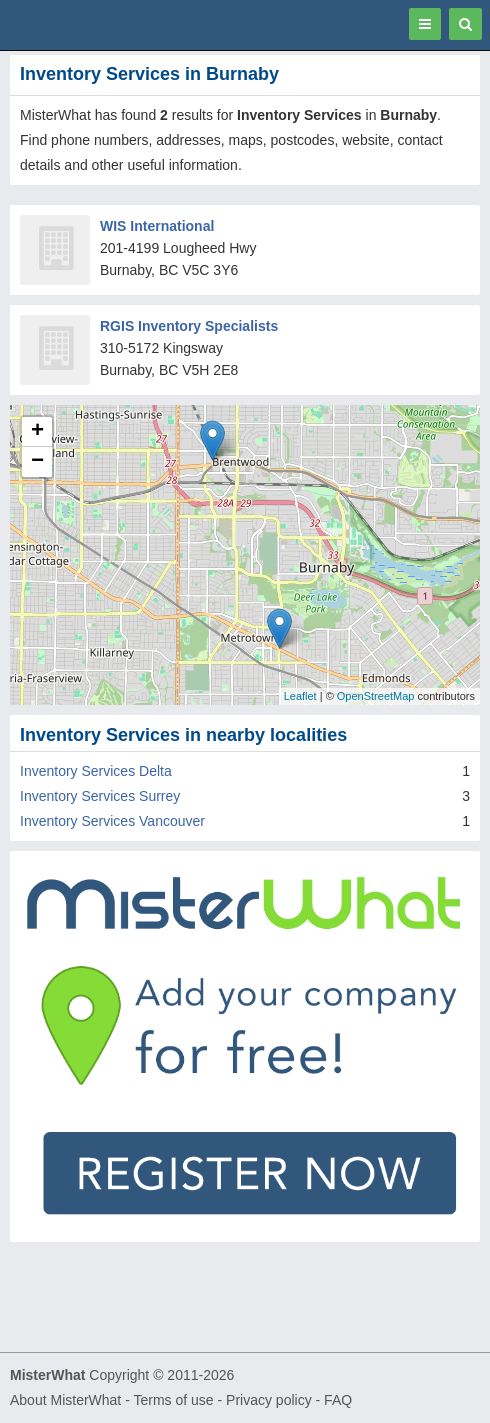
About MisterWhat (65, 1400)
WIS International (157, 226)
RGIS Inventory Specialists (189, 326)
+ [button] (37, 432)
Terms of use (173, 1400)
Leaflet (300, 696)
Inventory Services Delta (96, 771)
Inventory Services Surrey (100, 796)
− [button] (37, 462)
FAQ (338, 1400)
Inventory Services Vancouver (112, 821)
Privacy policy (269, 1400)
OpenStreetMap (376, 696)
